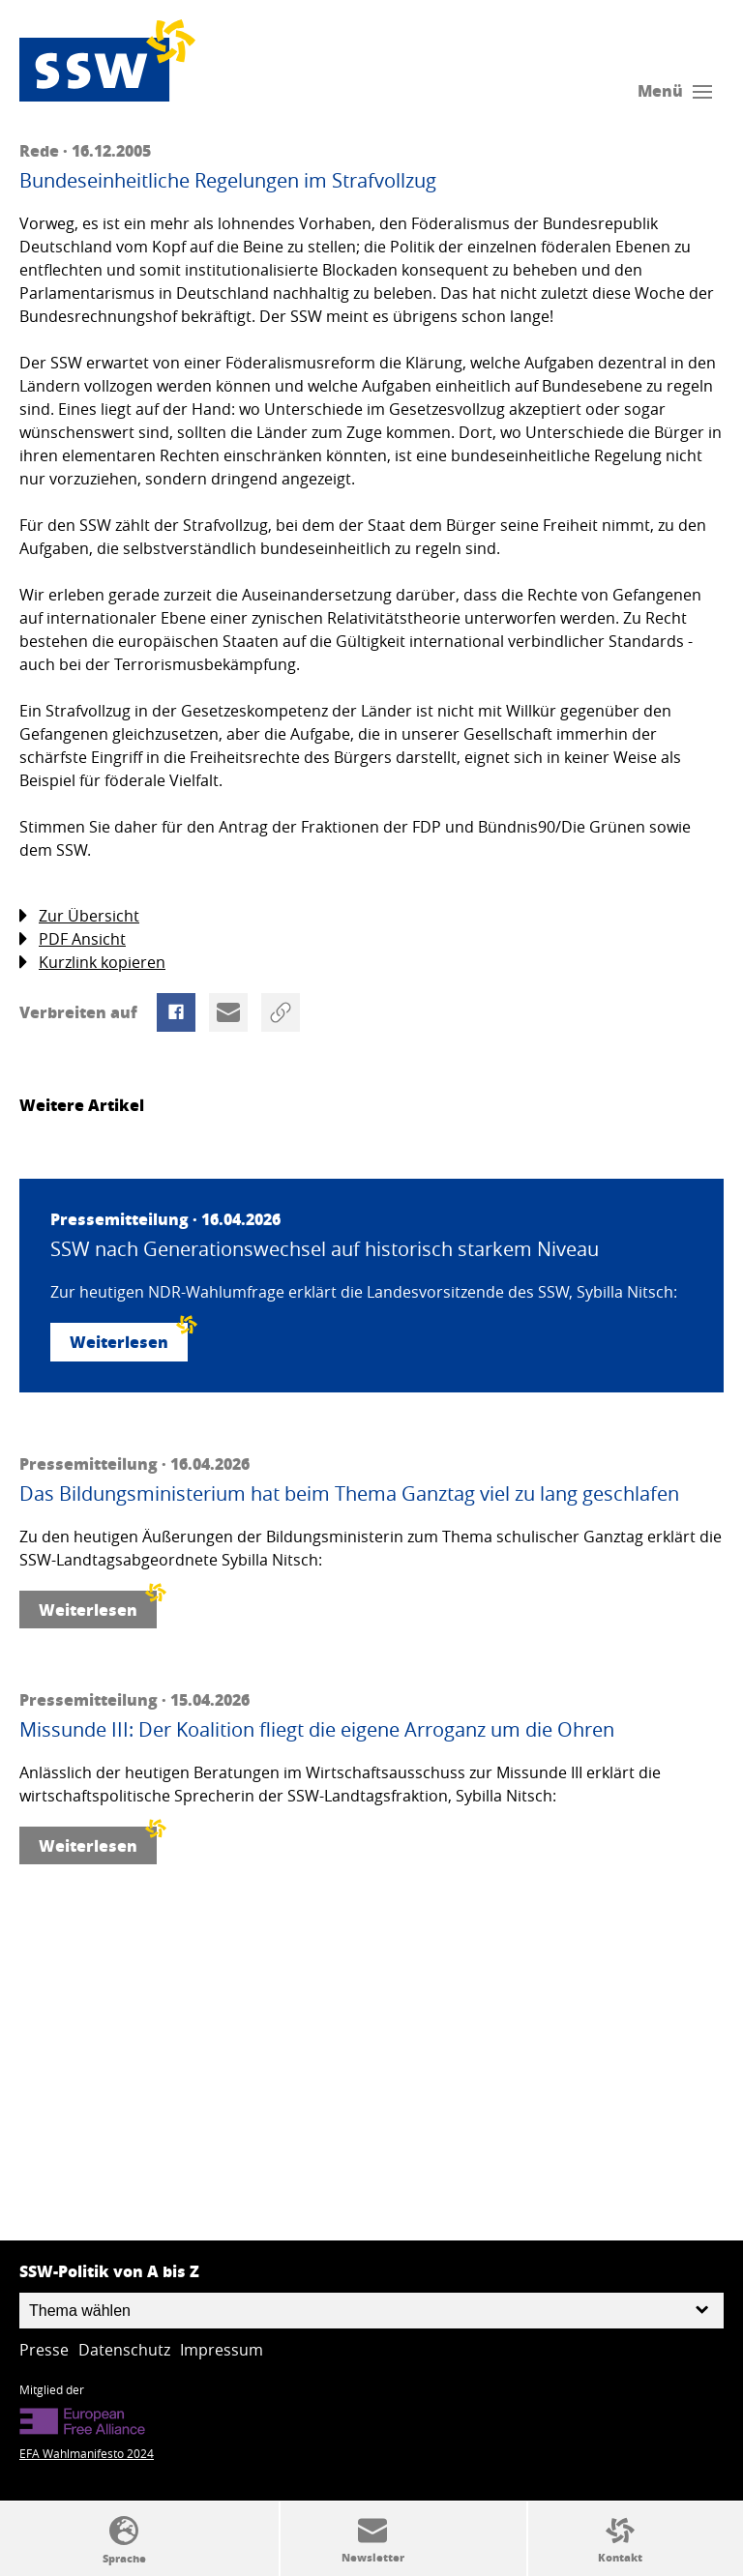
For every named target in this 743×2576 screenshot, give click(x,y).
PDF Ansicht (72, 939)
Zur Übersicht (79, 916)
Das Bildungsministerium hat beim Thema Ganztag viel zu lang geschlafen (349, 1494)
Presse (44, 2349)
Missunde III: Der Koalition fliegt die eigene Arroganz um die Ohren (316, 1730)
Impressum (221, 2349)
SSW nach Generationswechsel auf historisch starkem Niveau (324, 1249)
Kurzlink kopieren (92, 962)
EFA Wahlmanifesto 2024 (86, 2453)
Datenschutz (124, 2349)
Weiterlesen (129, 1338)
